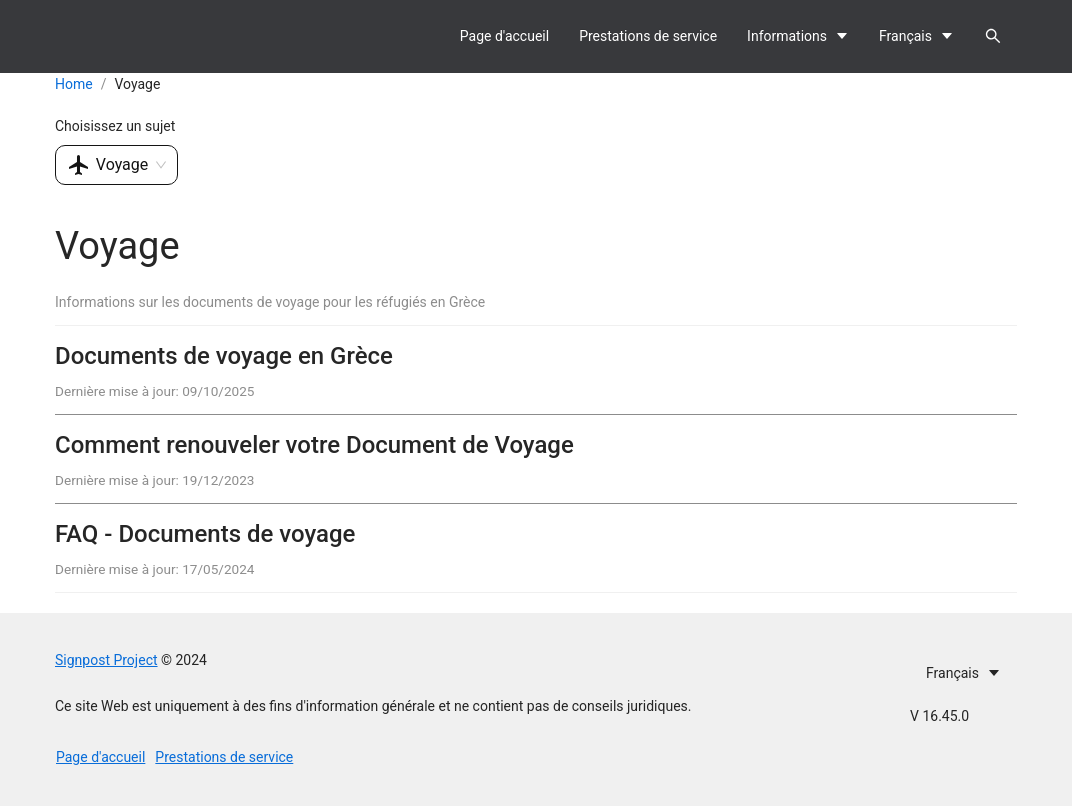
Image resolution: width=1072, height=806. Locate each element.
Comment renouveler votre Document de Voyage (314, 445)
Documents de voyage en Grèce (224, 356)
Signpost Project (106, 660)
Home (74, 84)
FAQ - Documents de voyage (205, 534)
